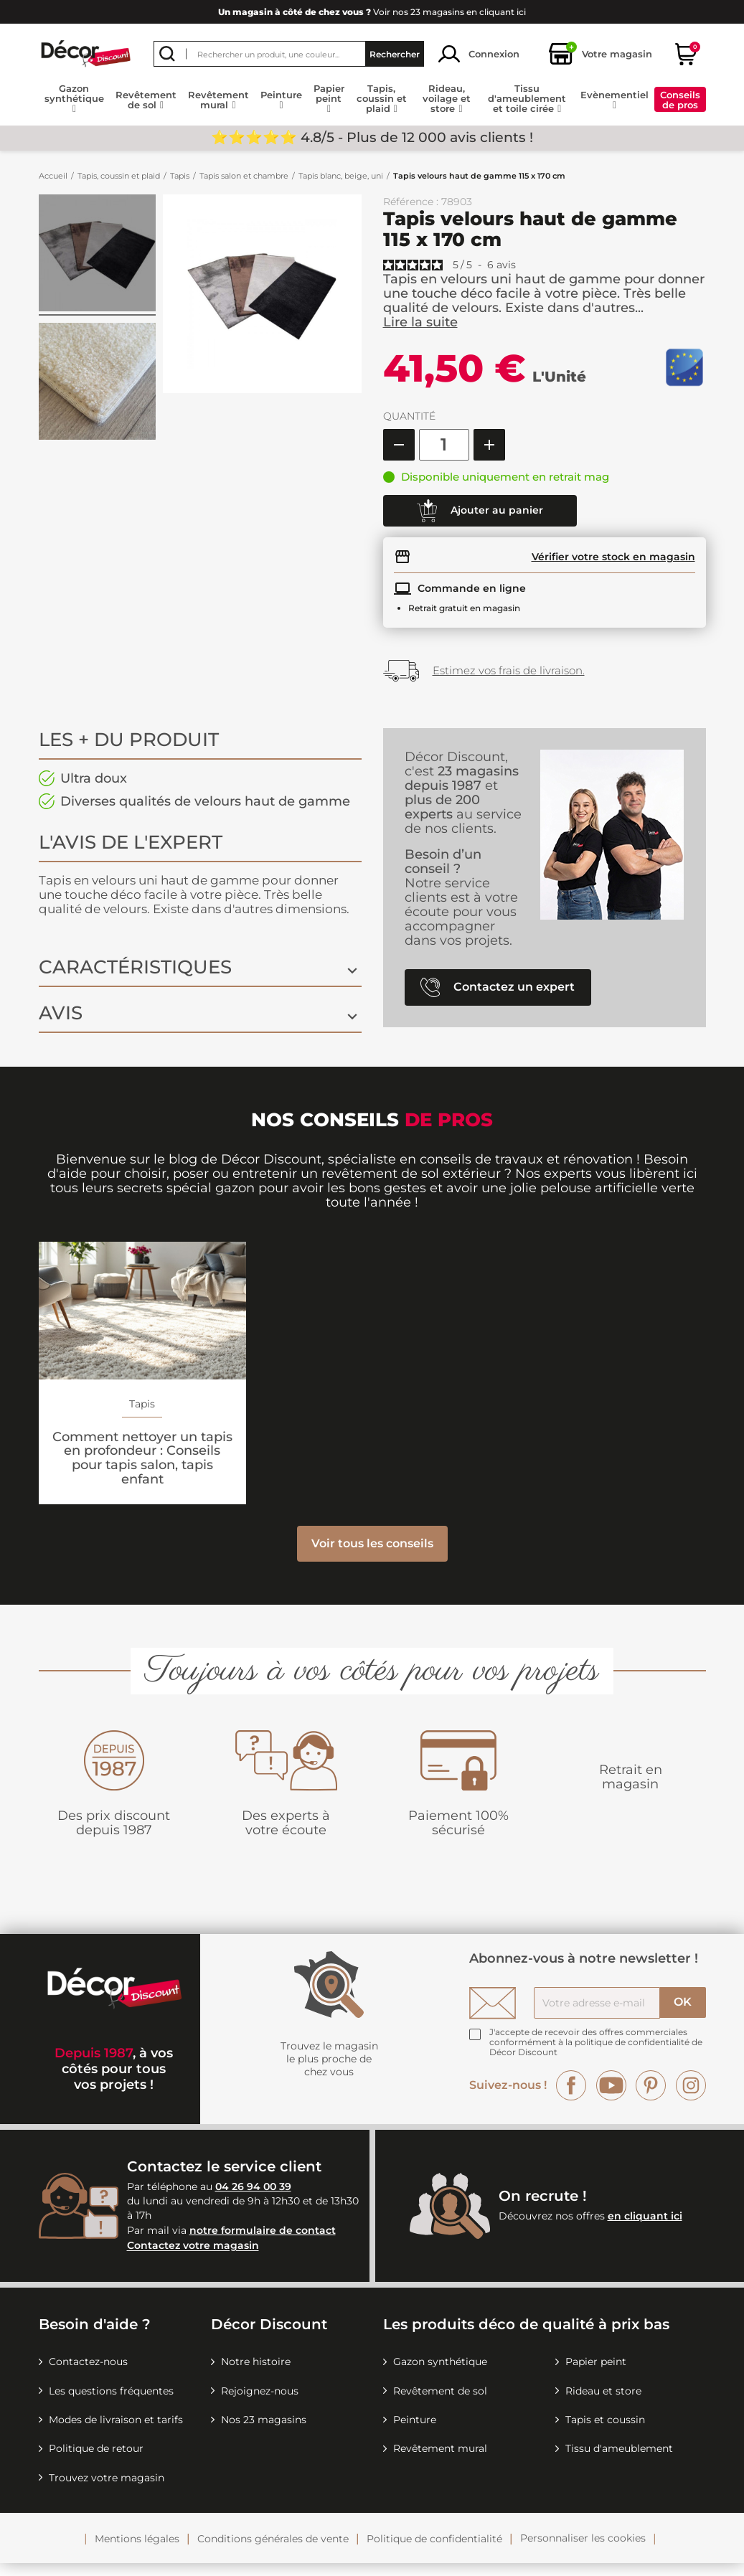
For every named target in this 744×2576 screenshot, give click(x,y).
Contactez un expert (497, 987)
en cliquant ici (645, 2228)
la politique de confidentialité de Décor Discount (595, 2059)
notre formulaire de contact (262, 2243)
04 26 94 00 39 (253, 2199)
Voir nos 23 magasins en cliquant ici (372, 11)
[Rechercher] (289, 54)
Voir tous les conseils (372, 1556)
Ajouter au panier (480, 510)
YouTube (611, 2098)
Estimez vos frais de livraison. (509, 670)
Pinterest (651, 2098)
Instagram (691, 2098)
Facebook (571, 2098)
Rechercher (394, 54)
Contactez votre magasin (193, 2258)
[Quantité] (444, 445)
